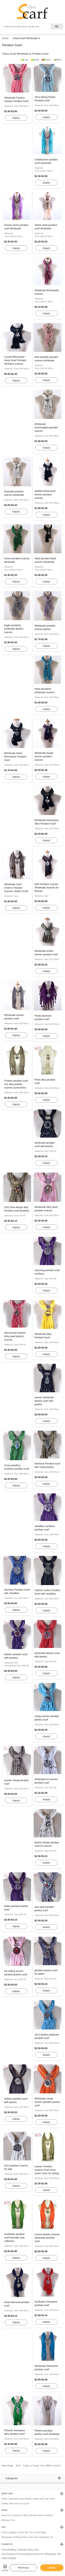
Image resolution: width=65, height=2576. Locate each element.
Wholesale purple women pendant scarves (43, 756)
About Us (6, 2515)
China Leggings (9, 2532)
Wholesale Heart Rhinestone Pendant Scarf (15, 756)
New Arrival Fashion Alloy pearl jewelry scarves (15, 1336)
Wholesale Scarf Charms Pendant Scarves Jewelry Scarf (16, 888)
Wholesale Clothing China (14, 2537)
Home (5, 38)
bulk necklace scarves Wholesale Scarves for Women (46, 887)
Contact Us (17, 2515)
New (56, 59)
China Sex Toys (25, 2532)
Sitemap (33, 2515)
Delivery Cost (8, 2520)
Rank (45, 59)
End (18, 2465)
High (34, 59)
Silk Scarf (50, 2498)
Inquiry (16, 117)
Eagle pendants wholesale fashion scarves (13, 629)
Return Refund (45, 2515)
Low (23, 59)
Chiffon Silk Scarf (10, 2503)
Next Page (7, 2465)
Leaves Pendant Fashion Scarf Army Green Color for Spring (46, 2170)
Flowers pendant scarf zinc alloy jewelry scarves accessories (16, 1084)
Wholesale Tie (46, 2537)
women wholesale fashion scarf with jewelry (44, 1401)
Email (52, 2567)
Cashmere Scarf (16, 2498)
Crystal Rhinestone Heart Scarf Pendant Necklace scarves (15, 360)
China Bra (33, 2537)
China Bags (40, 2532)
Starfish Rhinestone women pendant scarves (45, 494)
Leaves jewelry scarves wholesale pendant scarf (47, 2238)
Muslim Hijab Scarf (34, 2498)
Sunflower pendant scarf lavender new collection (14, 2237)
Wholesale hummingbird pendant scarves (46, 427)
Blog (26, 2515)
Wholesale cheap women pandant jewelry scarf (47, 2102)
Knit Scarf (24, 2503)
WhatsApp (23, 2567)
